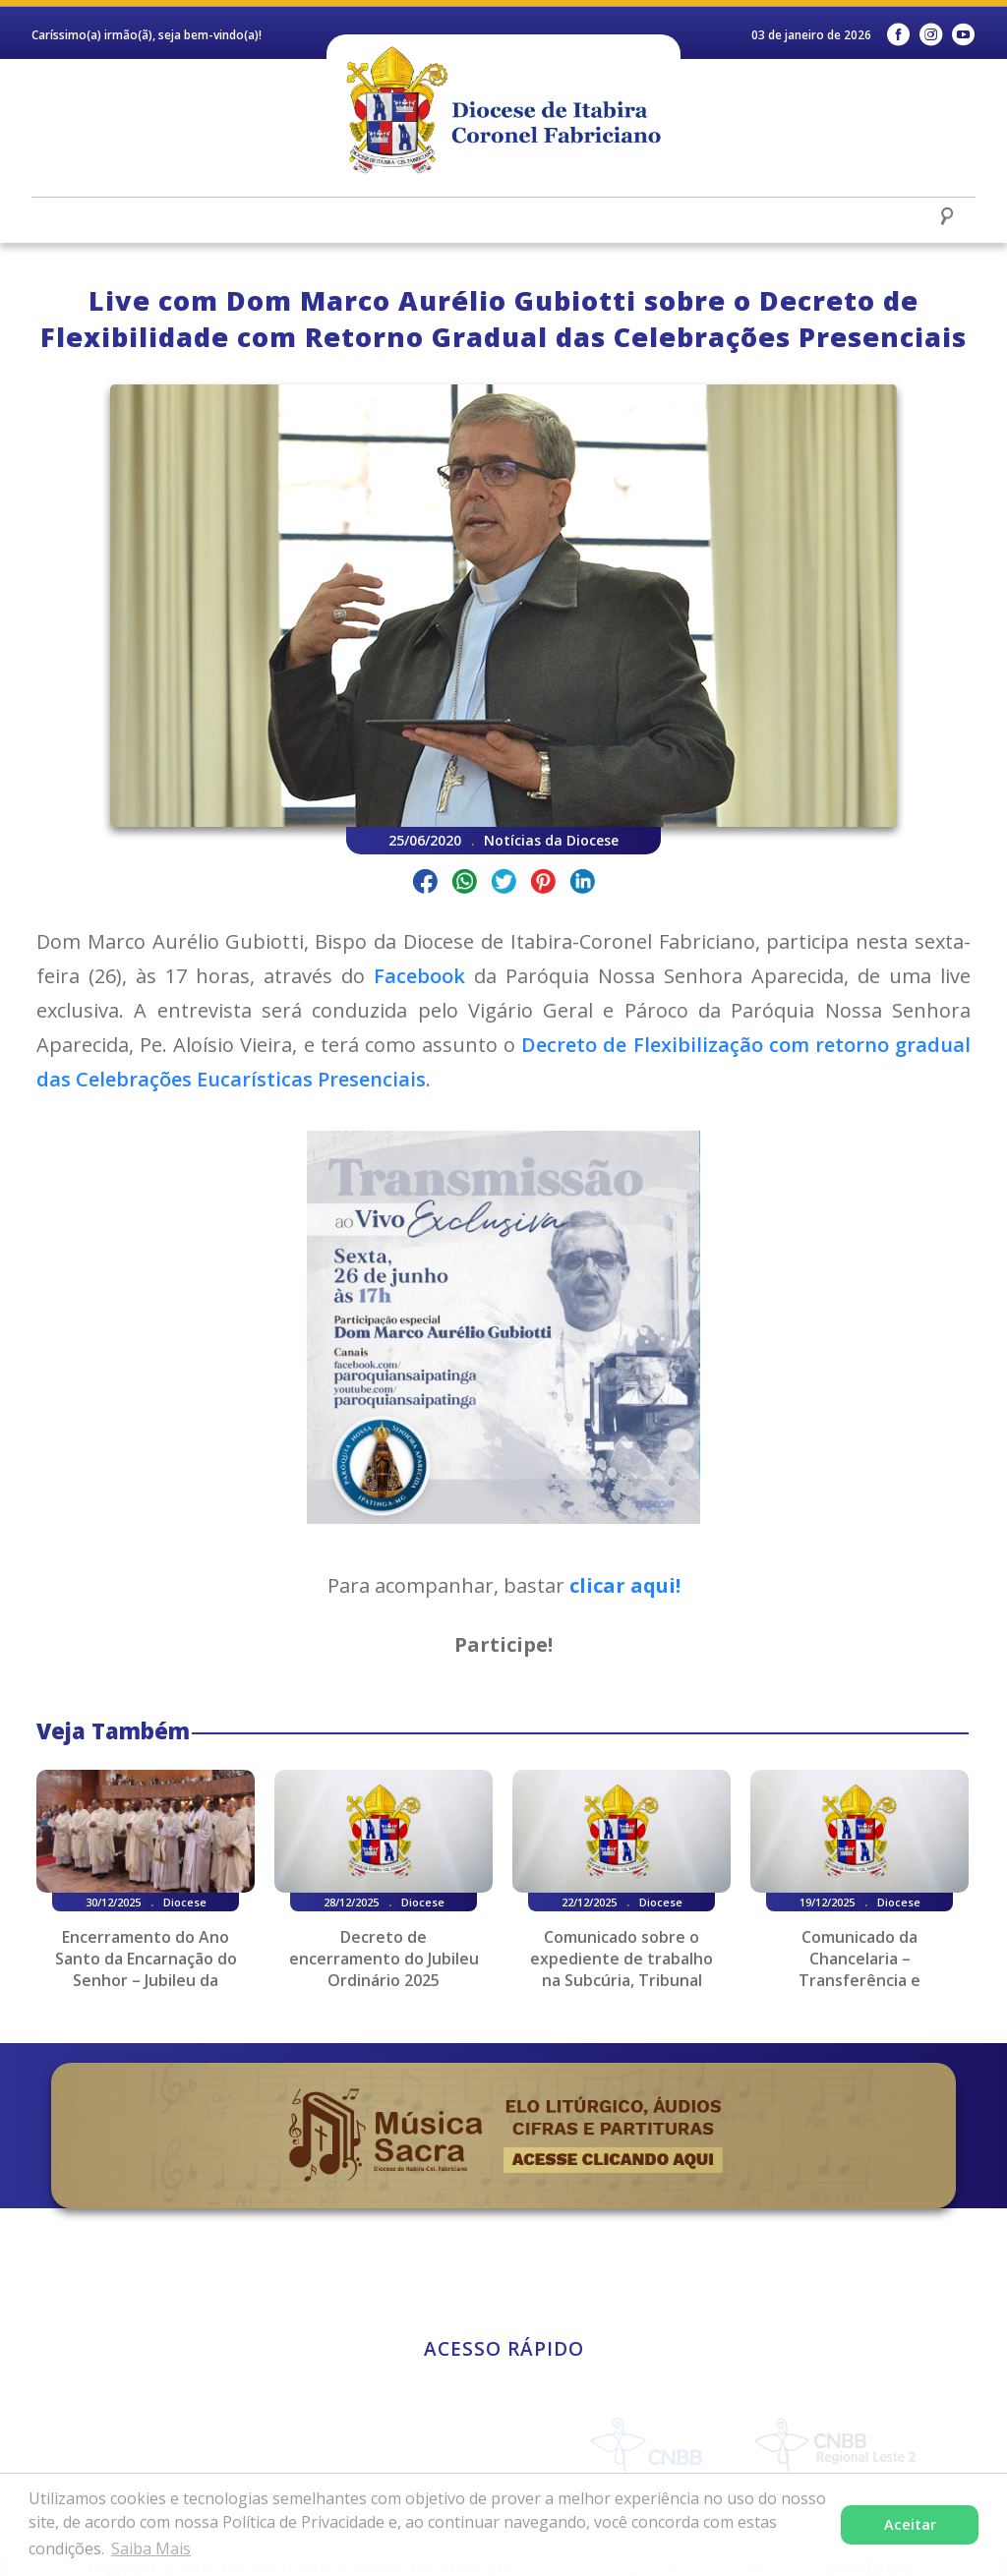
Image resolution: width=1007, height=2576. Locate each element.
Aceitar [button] (910, 2524)
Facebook (424, 976)
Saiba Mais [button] (151, 2548)
